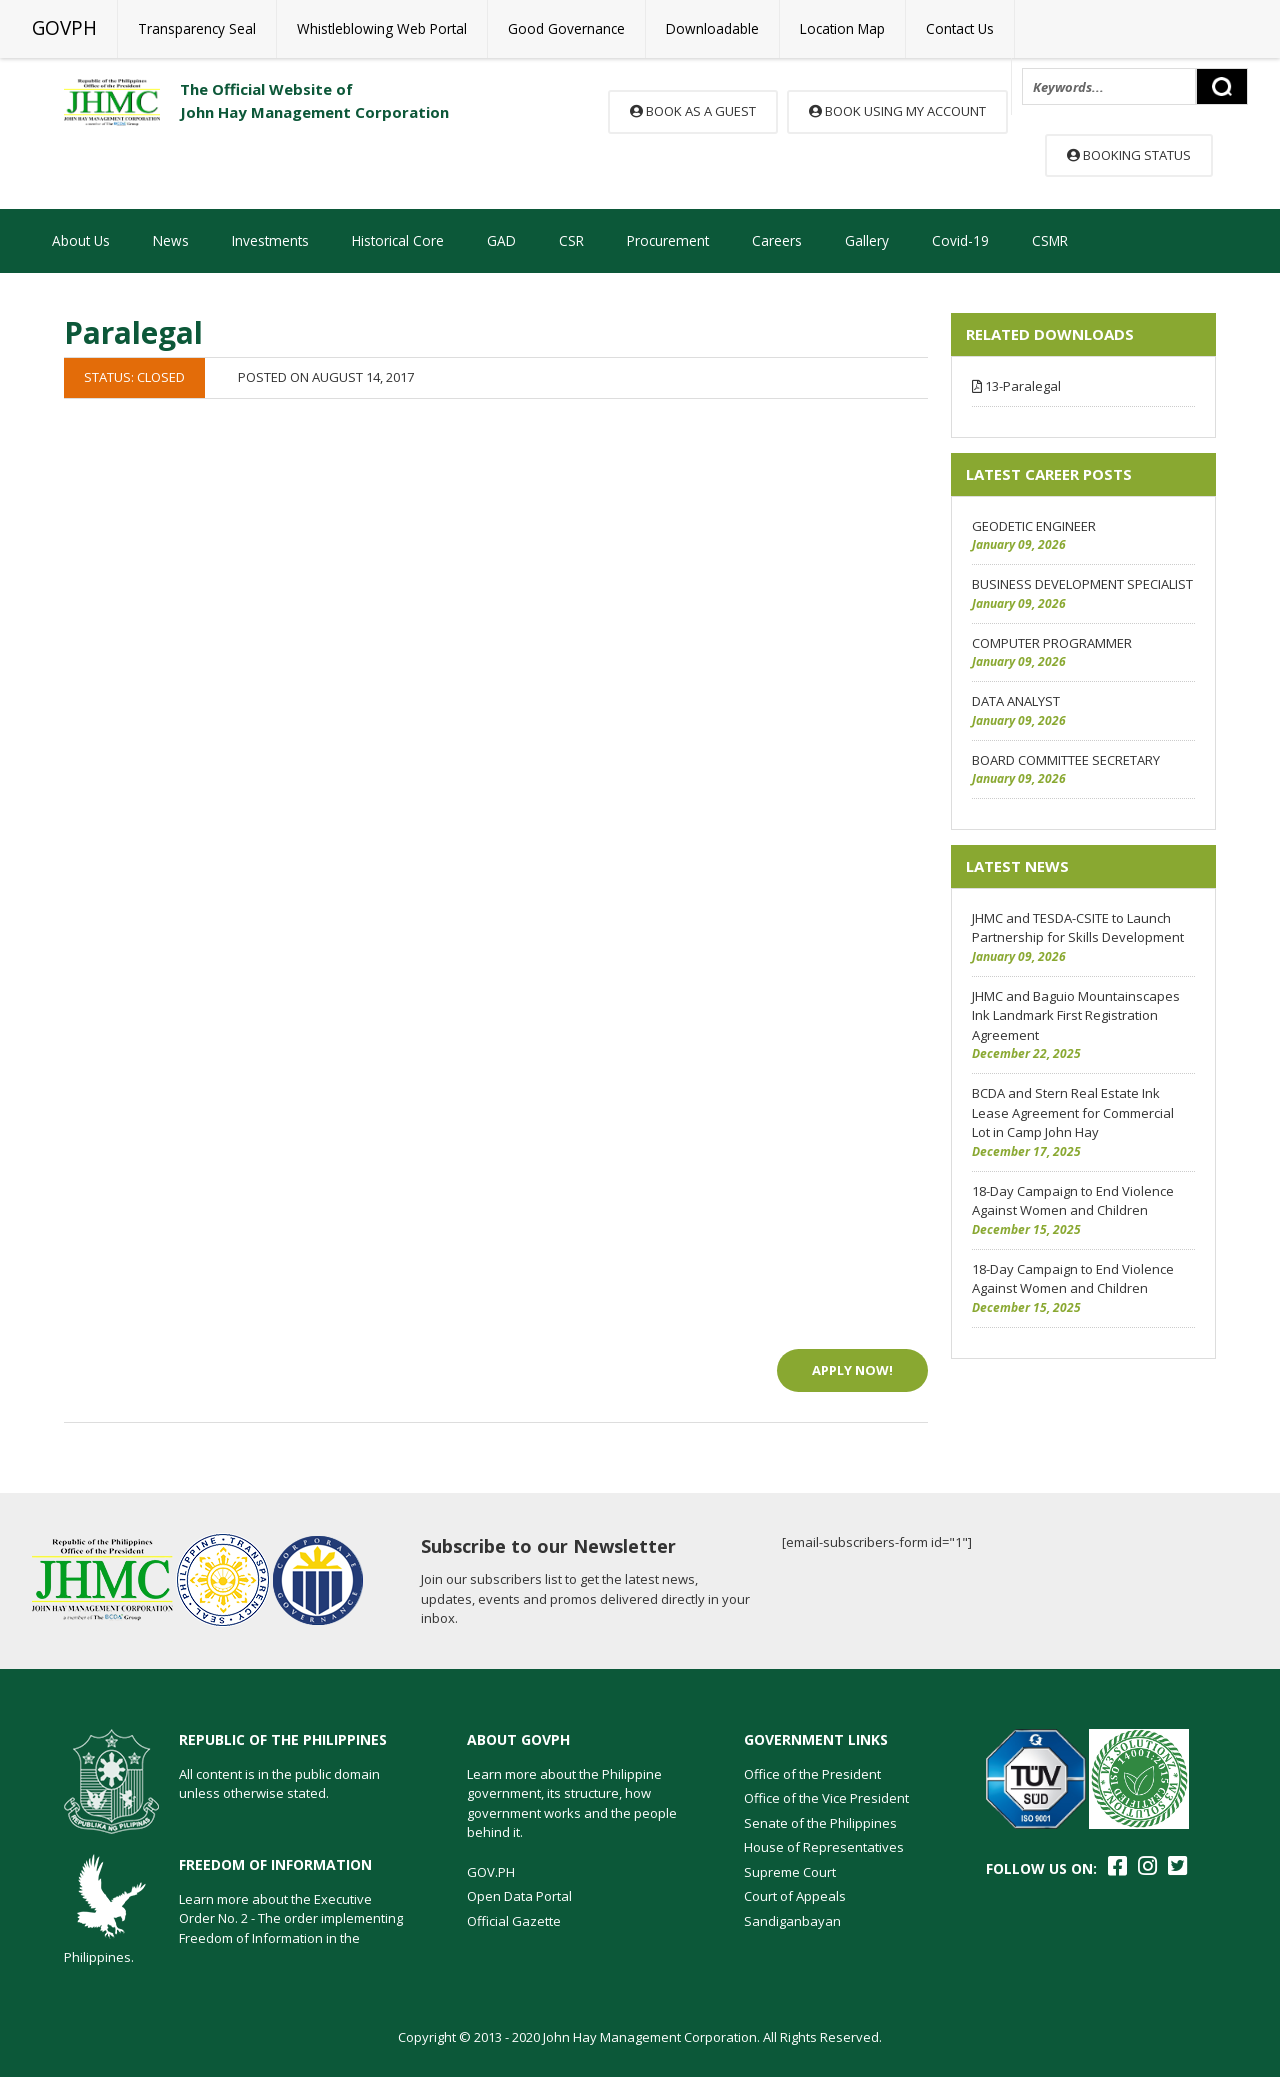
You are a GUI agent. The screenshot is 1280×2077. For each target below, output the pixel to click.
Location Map (842, 28)
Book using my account (897, 111)
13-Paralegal (1016, 386)
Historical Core (398, 240)
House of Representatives (824, 1847)
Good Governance (566, 28)
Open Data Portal (519, 1896)
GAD (501, 240)
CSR (571, 240)
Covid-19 (960, 240)
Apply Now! (852, 1370)
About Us (81, 240)
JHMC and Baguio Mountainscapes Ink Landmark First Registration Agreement (1076, 1015)
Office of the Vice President (826, 1798)
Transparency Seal (197, 28)
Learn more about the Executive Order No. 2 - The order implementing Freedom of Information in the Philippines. (233, 1928)
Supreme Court (790, 1872)
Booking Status (1129, 155)
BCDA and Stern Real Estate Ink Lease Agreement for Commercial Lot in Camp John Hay (1073, 1112)
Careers (777, 240)
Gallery (867, 240)
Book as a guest (693, 111)
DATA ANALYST (1016, 701)
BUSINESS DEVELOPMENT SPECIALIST (1082, 584)
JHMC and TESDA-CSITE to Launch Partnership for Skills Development (1078, 928)
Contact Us (960, 28)
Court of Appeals (795, 1896)
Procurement (668, 240)
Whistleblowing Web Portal (382, 28)
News (171, 240)
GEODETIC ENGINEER (1034, 526)
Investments (270, 240)
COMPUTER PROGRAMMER (1052, 643)
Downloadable (712, 28)
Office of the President (812, 1774)
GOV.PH (491, 1872)
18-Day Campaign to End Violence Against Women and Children (1073, 1201)
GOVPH (64, 28)
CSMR (1050, 240)
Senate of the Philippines (820, 1823)
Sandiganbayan (792, 1921)
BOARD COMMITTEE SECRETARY (1066, 760)
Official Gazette (514, 1921)
